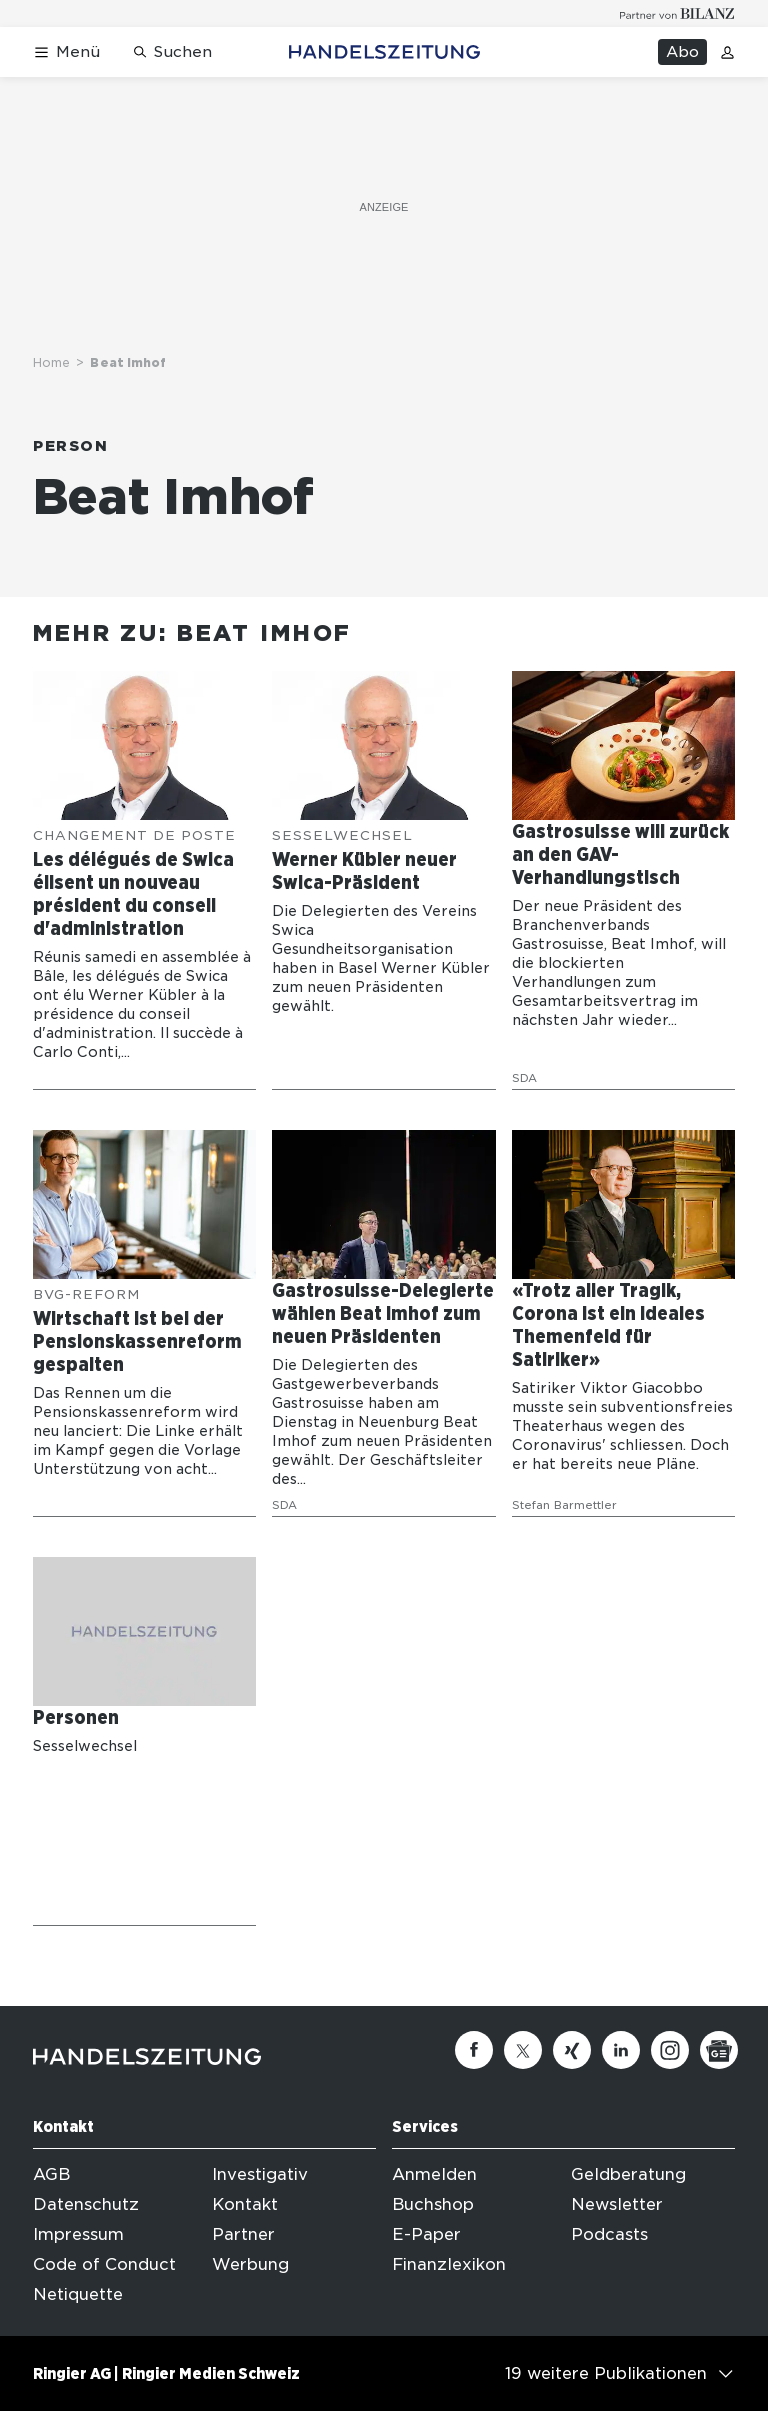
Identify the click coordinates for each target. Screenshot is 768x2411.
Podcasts (609, 2234)
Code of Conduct (104, 2264)
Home (51, 362)
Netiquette (78, 2294)
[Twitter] (523, 2050)
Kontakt (245, 2204)
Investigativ (260, 2174)
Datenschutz (86, 2204)
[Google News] (719, 2050)
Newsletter (617, 2204)
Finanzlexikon (449, 2264)
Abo (682, 52)
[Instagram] (670, 2050)
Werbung (250, 2264)
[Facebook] (474, 2050)
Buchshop (433, 2204)
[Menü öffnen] (66, 52)
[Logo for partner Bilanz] (677, 13)
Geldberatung (628, 2174)
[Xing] (572, 2050)
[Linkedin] (621, 2050)
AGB (51, 2174)
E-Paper (426, 2234)
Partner (243, 2234)
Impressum (78, 2234)
